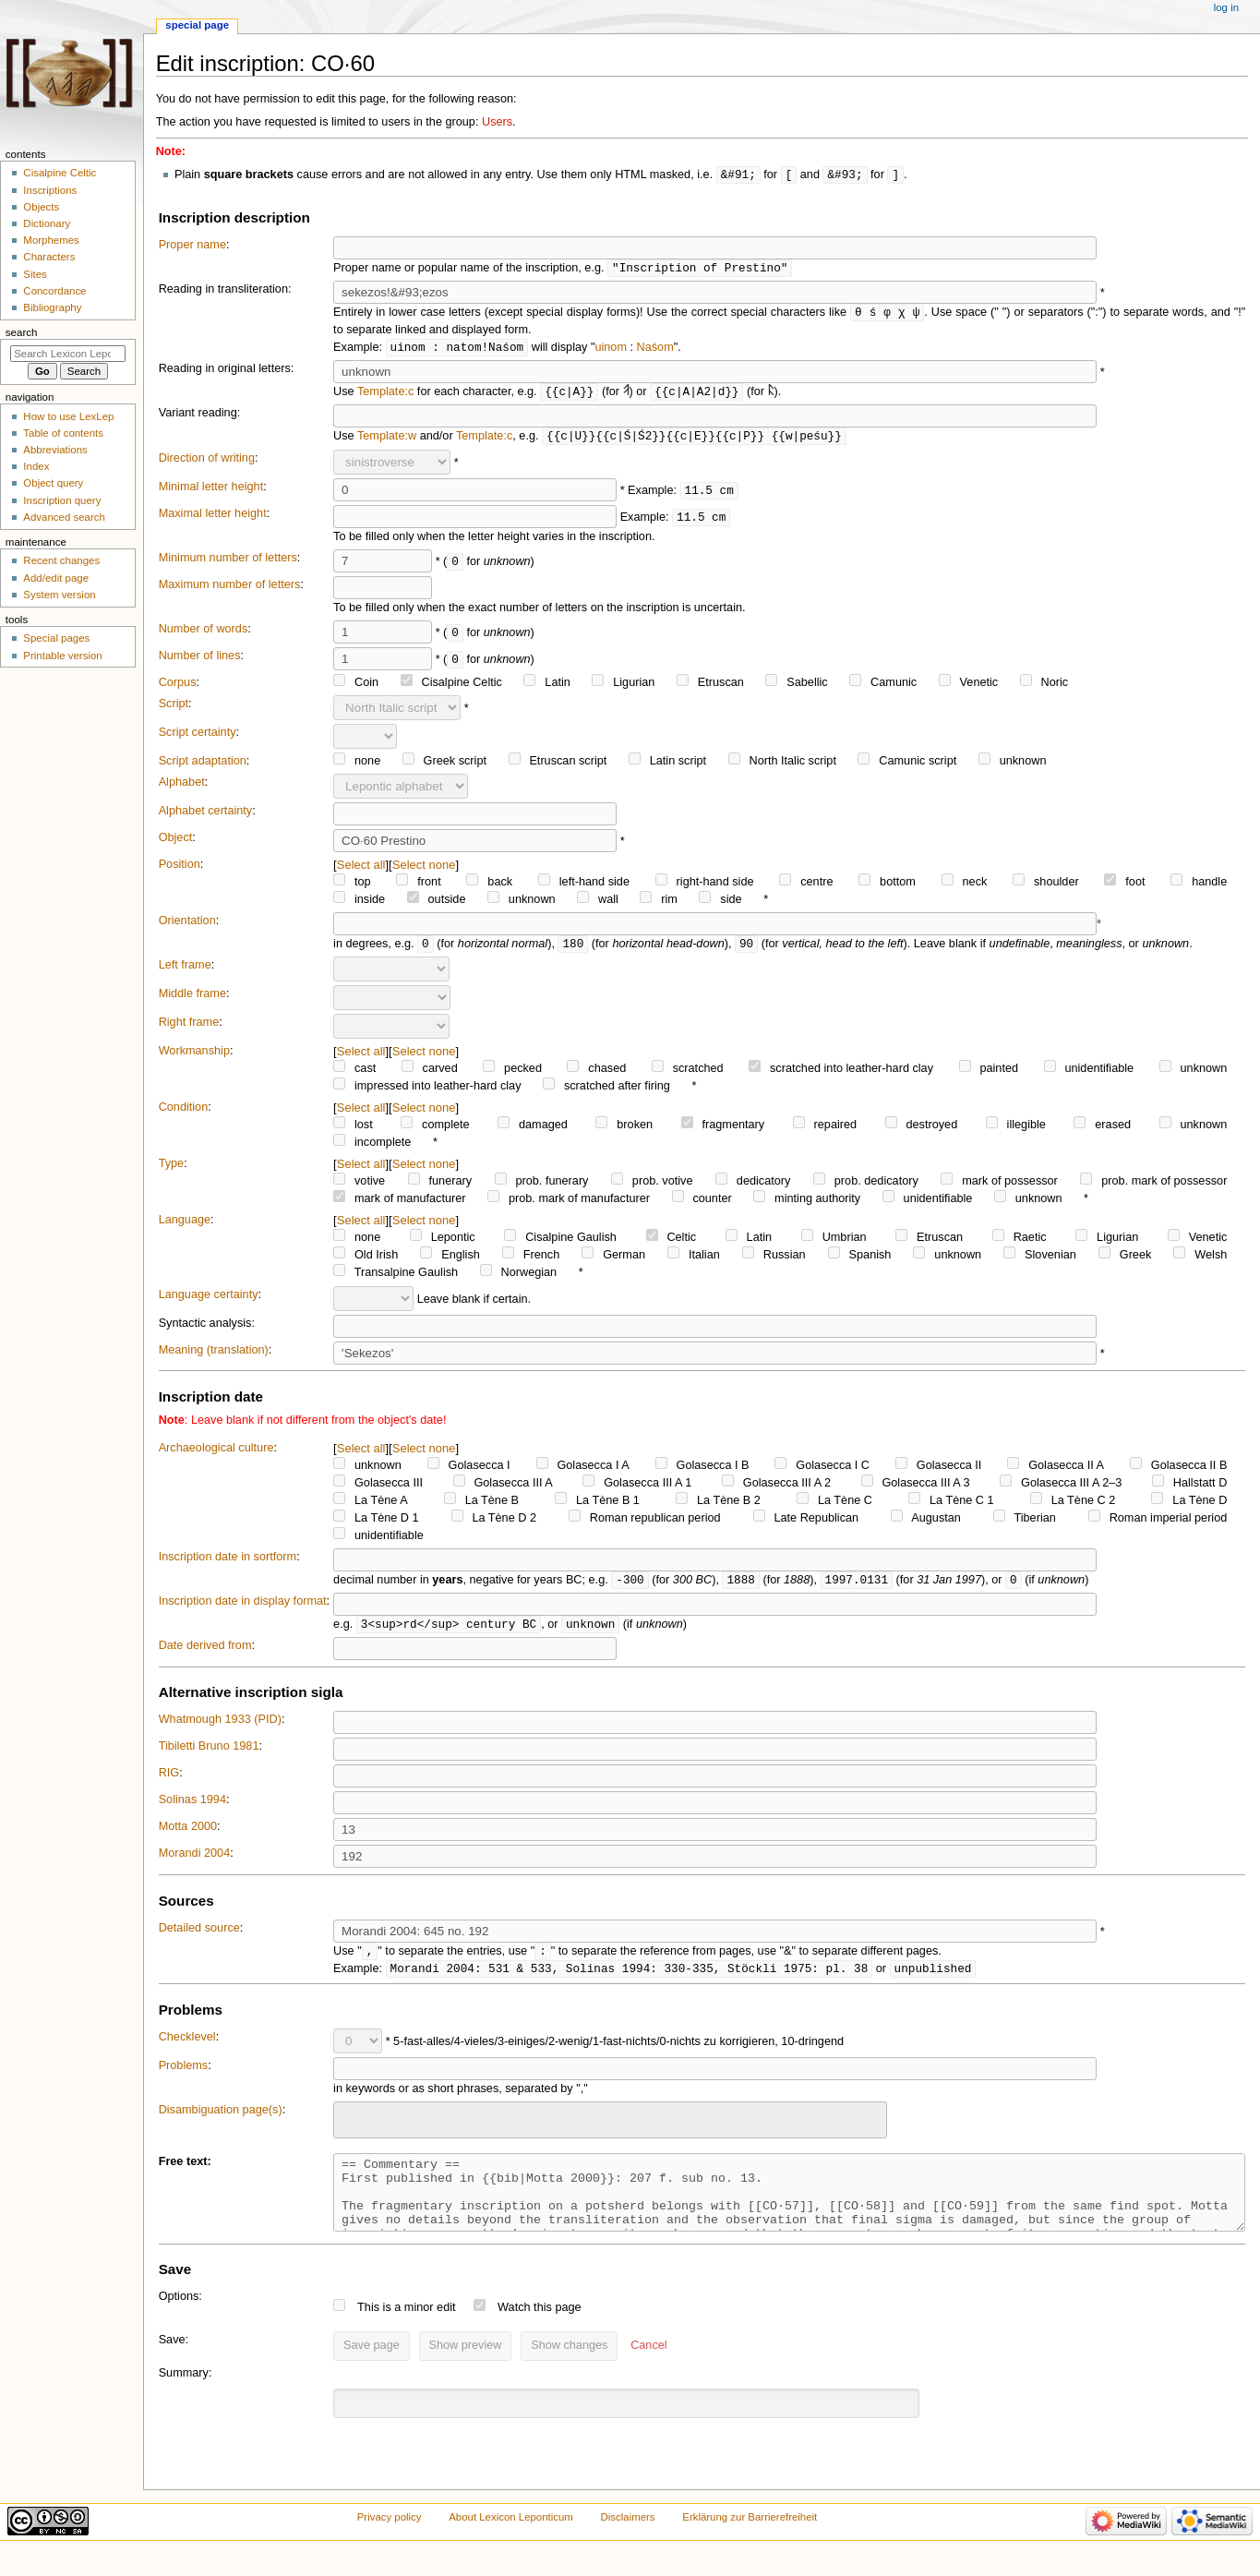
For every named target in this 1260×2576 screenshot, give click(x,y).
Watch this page (540, 2331)
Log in (1226, 7)
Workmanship (194, 1057)
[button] (648, 2370)
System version (59, 594)
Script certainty (197, 737)
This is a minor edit (406, 2331)
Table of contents (63, 433)
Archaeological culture (216, 1454)
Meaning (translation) (214, 1356)
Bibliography (52, 307)
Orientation (187, 926)
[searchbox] (350, 2127)
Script (173, 709)
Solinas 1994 (192, 1807)
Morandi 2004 (195, 1861)
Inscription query (62, 500)
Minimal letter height (211, 492)
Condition (184, 1113)
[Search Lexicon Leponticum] (68, 353)
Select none (424, 870)
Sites (34, 274)
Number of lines (200, 661)
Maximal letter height (213, 518)
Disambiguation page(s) (220, 2119)
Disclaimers (628, 2540)
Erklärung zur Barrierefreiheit (749, 2540)
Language (184, 1226)
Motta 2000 (188, 1834)
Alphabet (182, 787)
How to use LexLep (68, 416)
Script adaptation (202, 766)
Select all (361, 870)
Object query (53, 482)
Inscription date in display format (243, 1608)
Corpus (178, 687)
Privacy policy (389, 2540)
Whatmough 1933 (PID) (220, 1727)
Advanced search (64, 517)
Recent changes (61, 560)
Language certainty (208, 1300)
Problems (184, 2075)
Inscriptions (50, 190)
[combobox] (610, 2130)
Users (497, 121)
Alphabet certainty (206, 816)
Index (36, 466)
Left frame (185, 971)
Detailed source (199, 1936)
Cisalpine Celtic (59, 172)
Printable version (62, 655)
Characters (49, 256)
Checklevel (187, 2046)
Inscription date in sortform (228, 1563)
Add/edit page (56, 578)
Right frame (189, 1028)
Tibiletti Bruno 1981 (209, 1754)
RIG (169, 1781)
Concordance (54, 290)
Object (176, 843)
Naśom (655, 350)
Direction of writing (207, 463)
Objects (41, 206)
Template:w (386, 441)
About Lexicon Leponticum (511, 2540)
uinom (610, 350)
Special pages (56, 638)
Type (172, 1169)
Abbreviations (55, 449)
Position (179, 869)
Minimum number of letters (228, 563)
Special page (197, 24)
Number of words (203, 634)
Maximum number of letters (230, 590)
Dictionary (46, 223)
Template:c (385, 396)
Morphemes (50, 240)
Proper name (192, 245)
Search (22, 332)
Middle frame (192, 999)
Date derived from (205, 1653)
